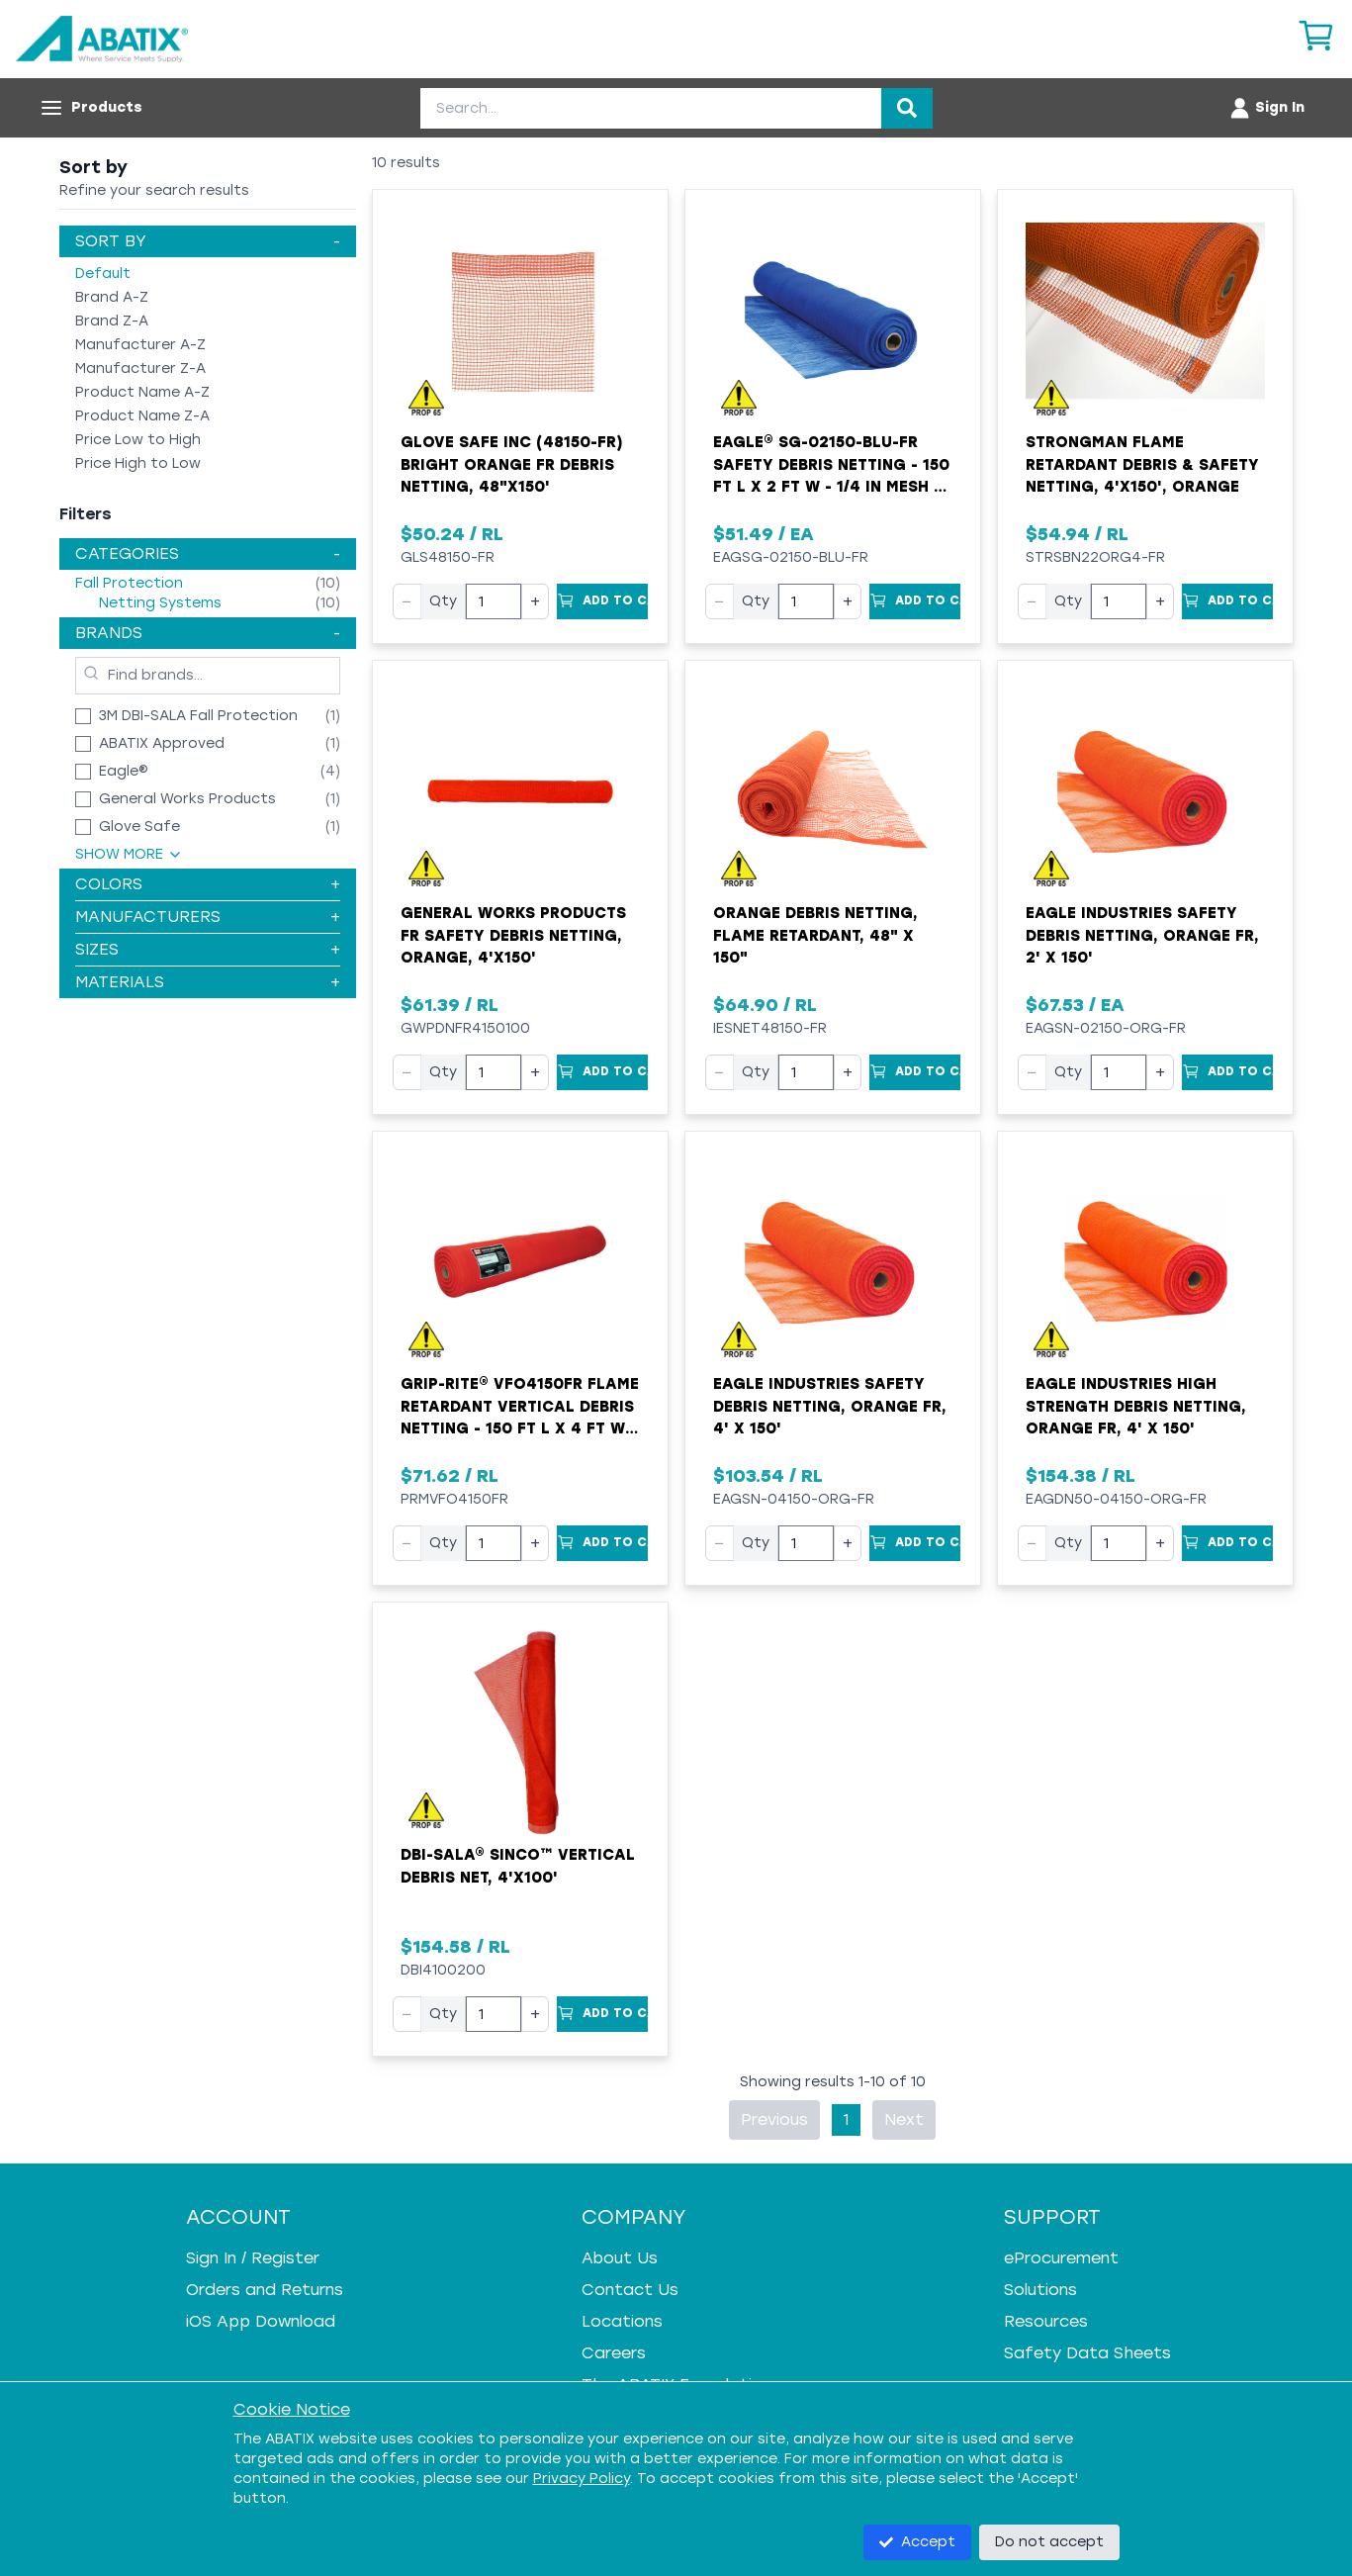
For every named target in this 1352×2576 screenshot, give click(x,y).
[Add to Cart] (602, 601)
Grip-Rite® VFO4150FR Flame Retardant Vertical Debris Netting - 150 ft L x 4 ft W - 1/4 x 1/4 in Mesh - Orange (520, 1407)
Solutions (1040, 2289)
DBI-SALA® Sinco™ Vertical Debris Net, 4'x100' (518, 1866)
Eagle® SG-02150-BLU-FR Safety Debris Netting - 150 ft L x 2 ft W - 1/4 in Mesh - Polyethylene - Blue (831, 466)
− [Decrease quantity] (407, 601)
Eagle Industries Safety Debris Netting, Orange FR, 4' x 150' (829, 1406)
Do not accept (1049, 2541)
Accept (917, 2541)
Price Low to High (138, 439)
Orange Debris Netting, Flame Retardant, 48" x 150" (815, 935)
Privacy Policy (581, 2478)
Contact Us (630, 2289)
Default (103, 273)
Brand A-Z (111, 297)
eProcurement (1061, 2258)
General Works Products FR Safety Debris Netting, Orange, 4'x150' (513, 935)
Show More (129, 854)
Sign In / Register (252, 2258)
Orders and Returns (264, 2289)
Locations (622, 2321)
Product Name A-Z (142, 392)
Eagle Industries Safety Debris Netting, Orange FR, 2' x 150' (1142, 935)
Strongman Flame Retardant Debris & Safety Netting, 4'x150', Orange (1142, 464)
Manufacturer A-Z (140, 344)
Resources (1046, 2321)
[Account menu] (1266, 108)
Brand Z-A (111, 321)
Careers (614, 2353)
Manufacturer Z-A (140, 368)
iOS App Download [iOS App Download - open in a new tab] (260, 2321)
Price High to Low (138, 463)
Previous (774, 2119)
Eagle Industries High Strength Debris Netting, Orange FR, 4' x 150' (1136, 1406)
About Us (620, 2258)
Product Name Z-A (142, 416)
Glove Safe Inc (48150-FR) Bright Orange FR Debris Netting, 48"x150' (512, 464)
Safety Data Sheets (1087, 2353)
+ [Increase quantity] (535, 601)
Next (904, 2119)
